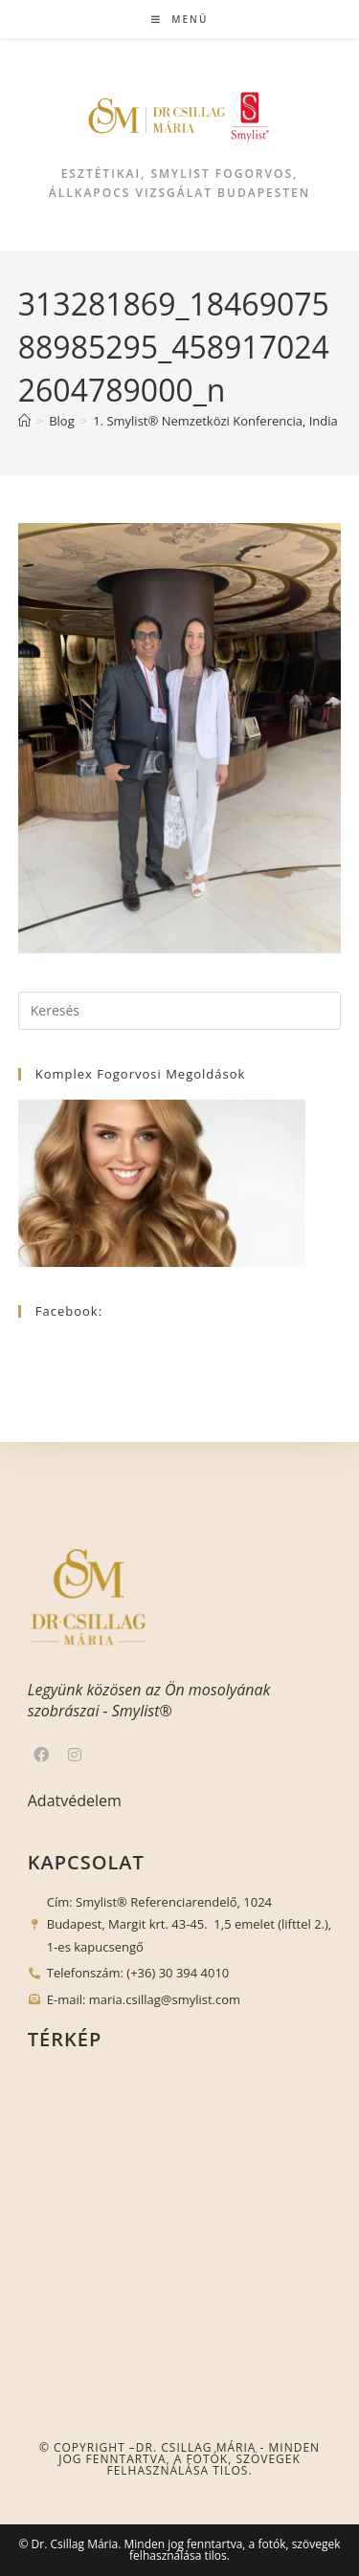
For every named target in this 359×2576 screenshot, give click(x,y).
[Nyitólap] (24, 420)
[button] (24, 2550)
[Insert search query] (180, 1011)
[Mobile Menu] (180, 19)
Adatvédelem (75, 1800)
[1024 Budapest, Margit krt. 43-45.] (180, 2211)
